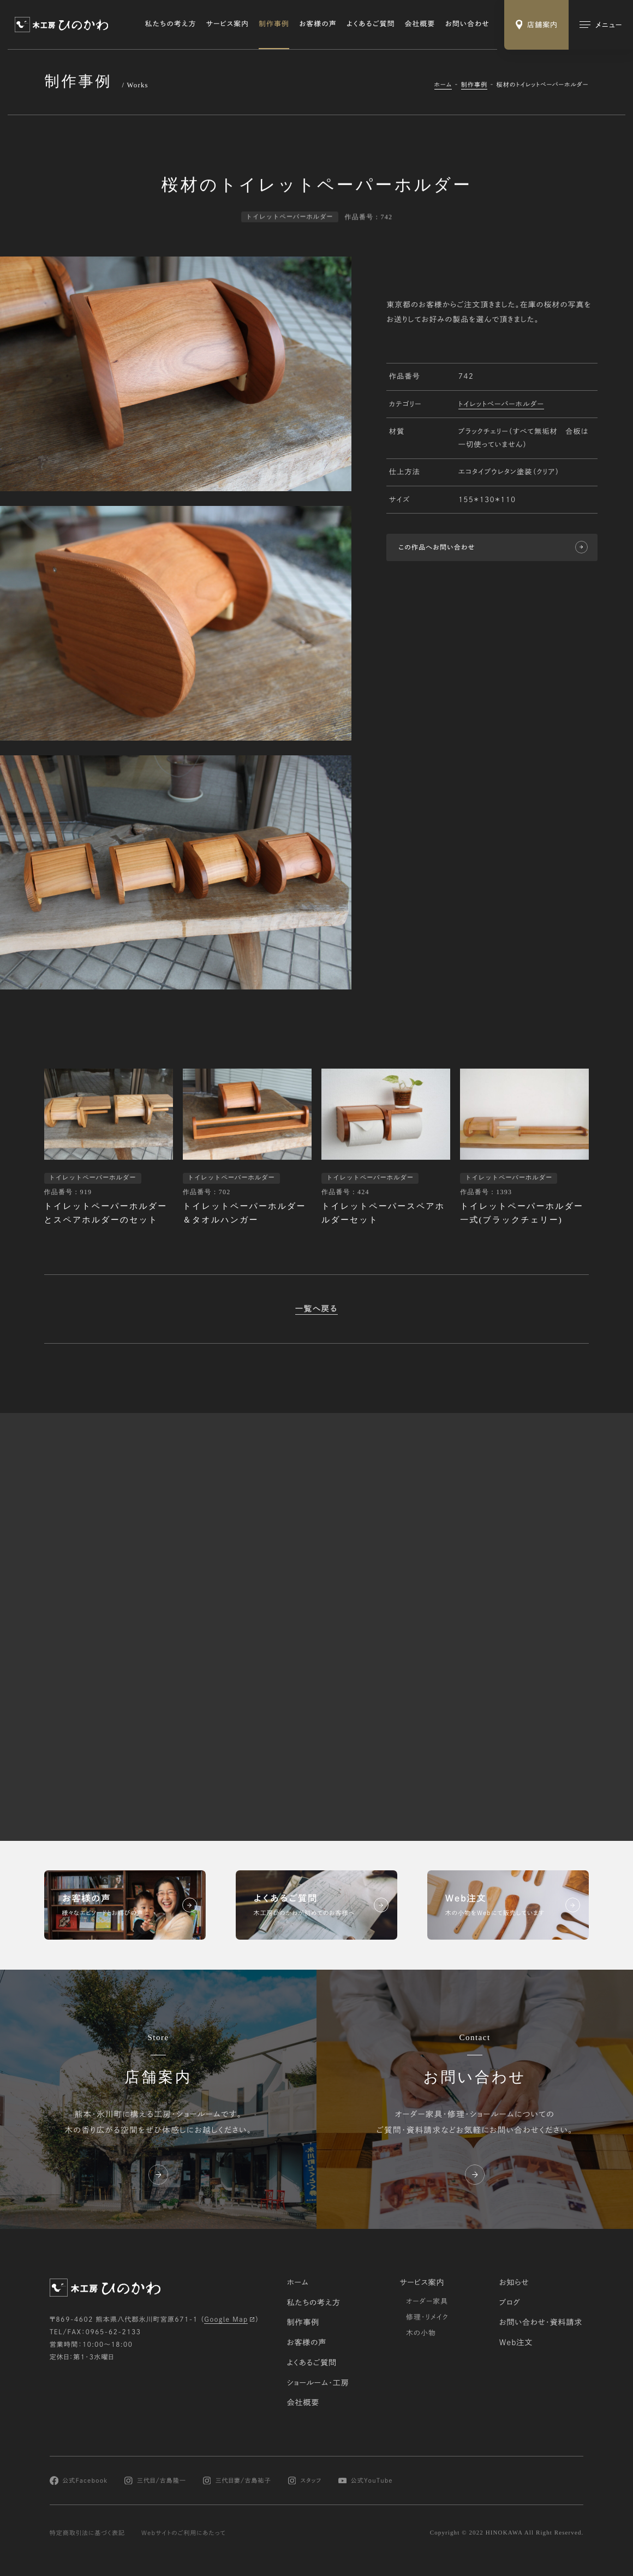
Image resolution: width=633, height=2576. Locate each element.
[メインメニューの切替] (601, 25)
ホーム (443, 84)
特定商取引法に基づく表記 (88, 2533)
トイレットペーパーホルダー (501, 405)
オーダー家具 (427, 2301)
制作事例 (274, 23)
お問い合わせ (467, 23)
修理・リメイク (427, 2317)
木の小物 (421, 2332)
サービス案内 (227, 23)
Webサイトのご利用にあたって (183, 2533)
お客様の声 (318, 23)
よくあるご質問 (371, 23)
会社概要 (420, 23)
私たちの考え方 (170, 23)
